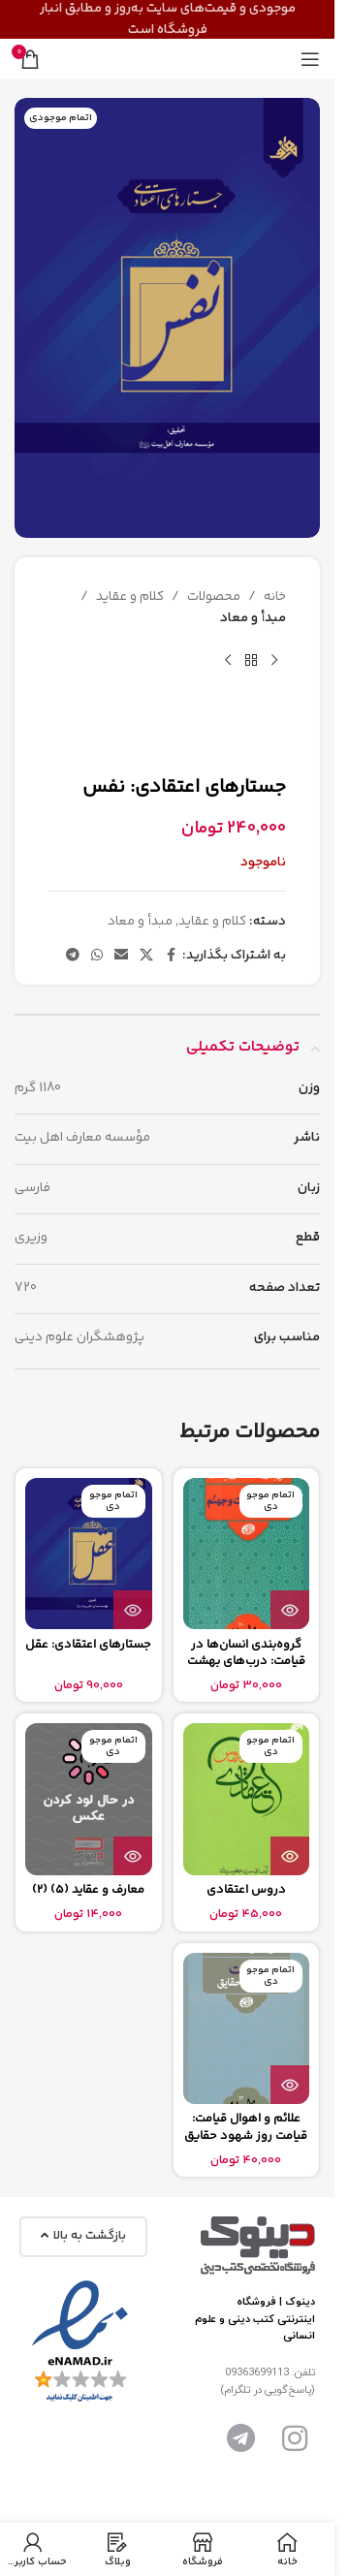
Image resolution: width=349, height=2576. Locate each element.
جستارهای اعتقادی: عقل (88, 1644)
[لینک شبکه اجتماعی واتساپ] (97, 956)
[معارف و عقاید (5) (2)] (88, 1798)
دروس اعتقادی (246, 1890)
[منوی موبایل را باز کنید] (310, 59)
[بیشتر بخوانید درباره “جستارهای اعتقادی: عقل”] (132, 1609)
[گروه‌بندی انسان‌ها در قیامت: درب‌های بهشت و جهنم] (246, 1553)
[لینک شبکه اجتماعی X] (146, 956)
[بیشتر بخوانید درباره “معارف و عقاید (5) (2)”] (132, 1856)
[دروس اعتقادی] (246, 1798)
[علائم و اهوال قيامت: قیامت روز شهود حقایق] (246, 2028)
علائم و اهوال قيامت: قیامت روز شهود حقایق (245, 2127)
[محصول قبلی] (274, 661)
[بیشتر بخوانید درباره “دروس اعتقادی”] (289, 1856)
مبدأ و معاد (253, 618)
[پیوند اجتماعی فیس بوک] (170, 956)
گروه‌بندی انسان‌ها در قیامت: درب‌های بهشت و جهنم (246, 1661)
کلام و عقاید (130, 597)
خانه (275, 597)
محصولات (213, 597)
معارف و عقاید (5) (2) (88, 1890)
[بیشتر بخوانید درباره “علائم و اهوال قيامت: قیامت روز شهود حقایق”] (289, 2084)
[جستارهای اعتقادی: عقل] (88, 1553)
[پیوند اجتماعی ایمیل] (121, 956)
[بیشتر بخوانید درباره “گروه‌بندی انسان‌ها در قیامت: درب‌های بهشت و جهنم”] (289, 1609)
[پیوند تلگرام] (72, 956)
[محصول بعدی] (227, 661)
